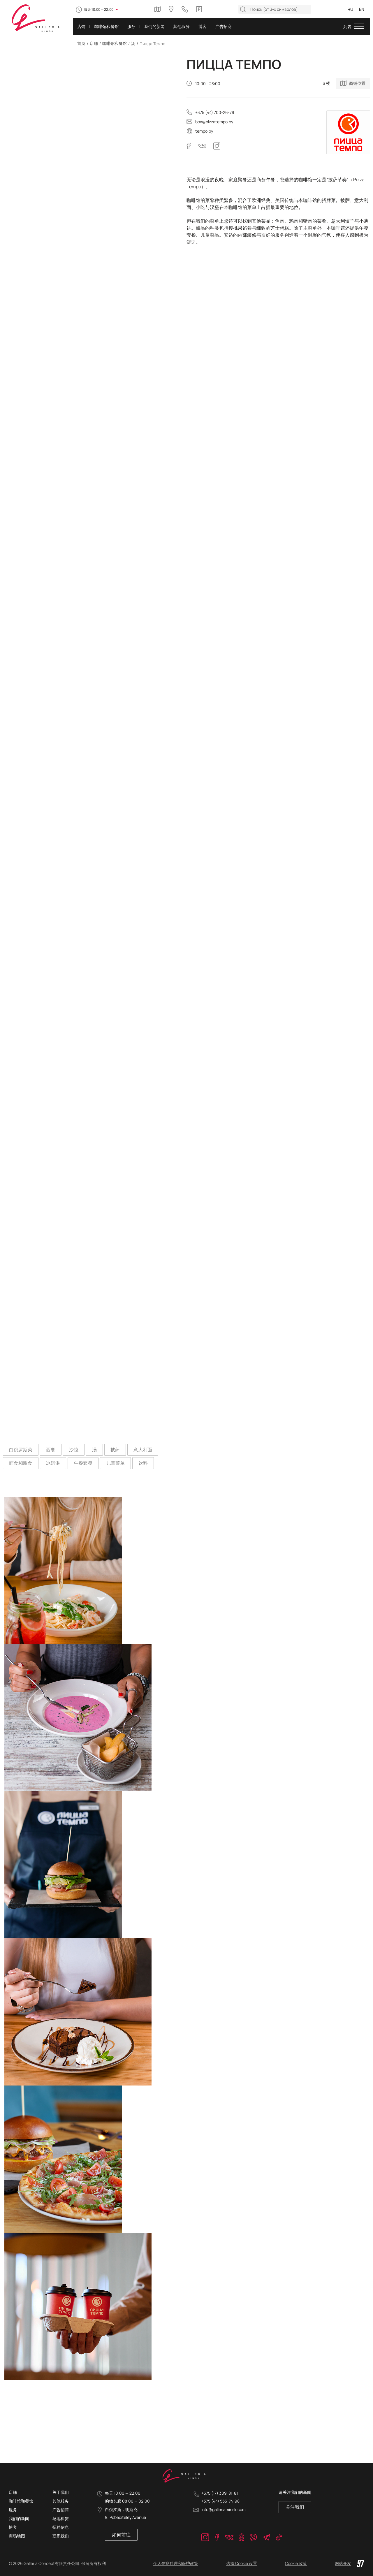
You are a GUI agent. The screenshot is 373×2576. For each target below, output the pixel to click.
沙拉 (73, 1449)
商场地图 (17, 2536)
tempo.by (204, 131)
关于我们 (60, 2492)
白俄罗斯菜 (20, 1449)
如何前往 (121, 2534)
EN (361, 9)
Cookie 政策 (296, 2563)
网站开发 (349, 2563)
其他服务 (60, 2501)
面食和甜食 (20, 1463)
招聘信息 (60, 2527)
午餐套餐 (83, 1463)
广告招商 (60, 2509)
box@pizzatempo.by (214, 121)
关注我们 (295, 2507)
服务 (13, 2509)
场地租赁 (60, 2518)
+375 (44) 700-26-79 (214, 112)
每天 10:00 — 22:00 (98, 9)
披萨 (115, 1449)
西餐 (50, 1449)
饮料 (143, 1463)
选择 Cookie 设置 (241, 2563)
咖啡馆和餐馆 (114, 43)
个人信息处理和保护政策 (175, 2563)
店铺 (94, 43)
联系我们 (60, 2536)
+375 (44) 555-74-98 (220, 2501)
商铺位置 (357, 83)
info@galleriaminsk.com (223, 2509)
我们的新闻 (19, 2518)
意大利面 (142, 1449)
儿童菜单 (115, 1463)
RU (350, 9)
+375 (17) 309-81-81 (219, 2493)
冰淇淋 (53, 1463)
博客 (13, 2527)
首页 (81, 43)
